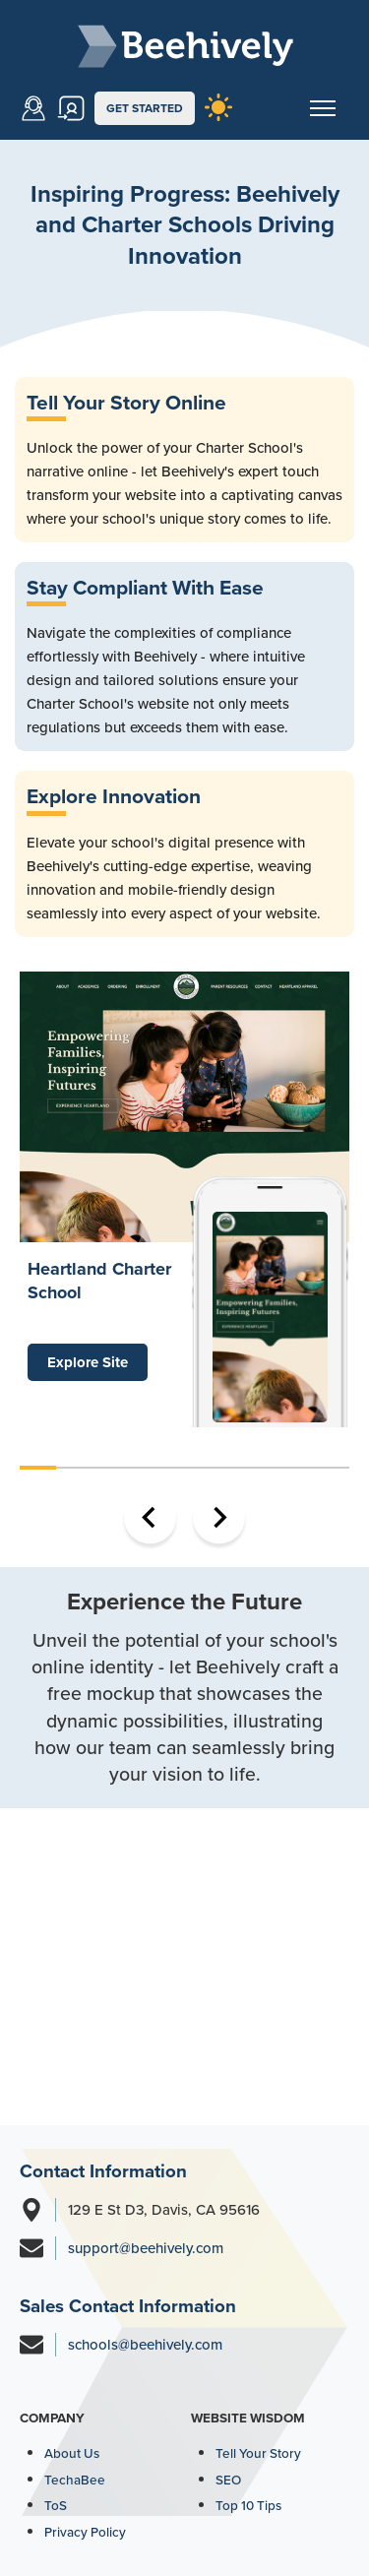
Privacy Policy (85, 2532)
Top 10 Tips (248, 2505)
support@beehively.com (145, 2248)
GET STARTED (144, 108)
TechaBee (74, 2479)
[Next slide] (219, 1517)
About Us (71, 2453)
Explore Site (87, 1362)
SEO (228, 2479)
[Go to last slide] (150, 1517)
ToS (55, 2505)
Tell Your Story (258, 2453)
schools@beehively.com (145, 2345)
